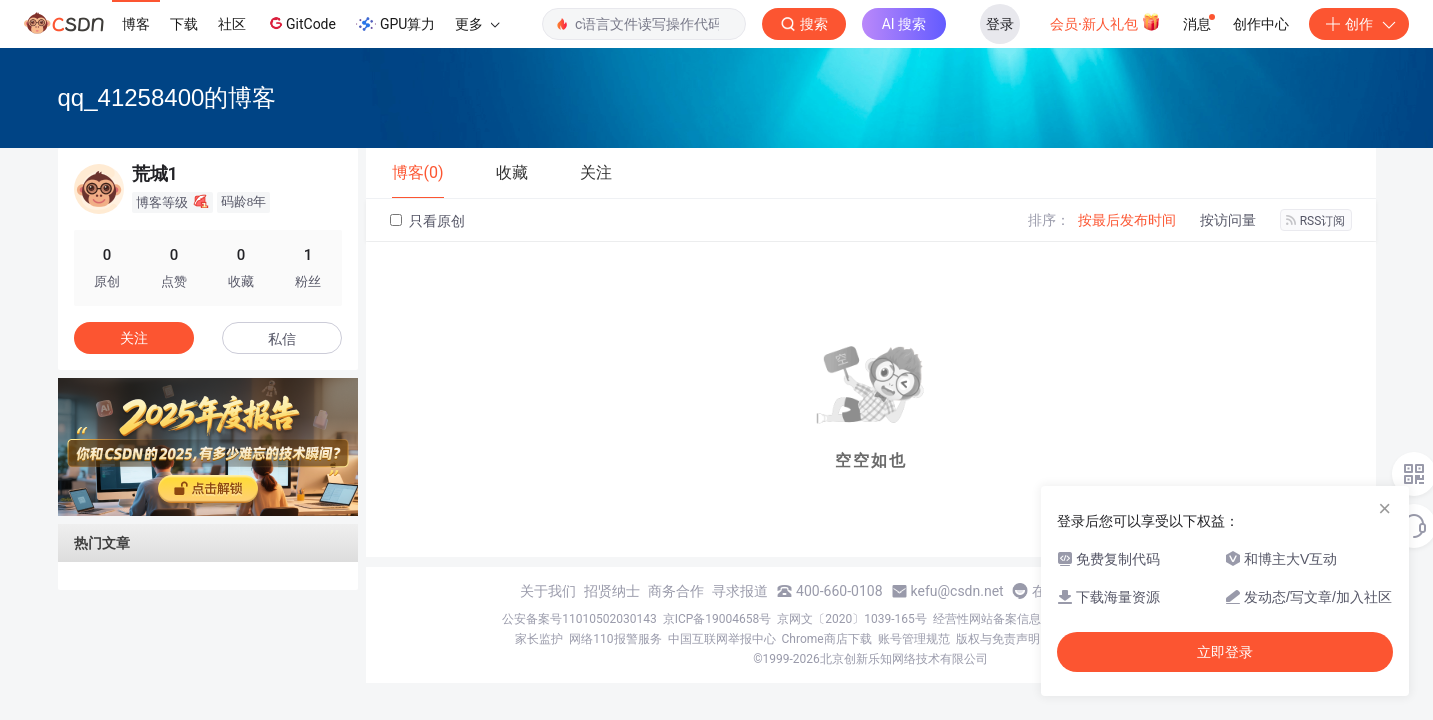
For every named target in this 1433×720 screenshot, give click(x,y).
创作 (1359, 24)
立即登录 (1225, 652)
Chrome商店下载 (827, 639)
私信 (282, 339)
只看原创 (427, 221)
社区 (232, 24)
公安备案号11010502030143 (579, 619)
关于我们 (548, 591)
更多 (477, 24)
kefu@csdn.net (957, 591)
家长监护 (539, 639)
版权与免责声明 (998, 639)
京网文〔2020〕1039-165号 (852, 619)
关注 (134, 338)
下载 (184, 24)
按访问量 (1228, 220)
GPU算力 (395, 24)
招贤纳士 (612, 591)
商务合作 (676, 591)
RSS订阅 (1316, 221)
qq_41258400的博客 (167, 97)
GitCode (301, 23)
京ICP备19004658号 (717, 619)
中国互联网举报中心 (722, 639)
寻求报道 (740, 591)
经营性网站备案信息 (987, 619)
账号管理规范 (914, 639)
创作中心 (1261, 24)
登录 (1000, 24)
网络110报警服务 (615, 639)
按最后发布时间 (1127, 220)
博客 (136, 24)
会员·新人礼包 (1105, 22)
